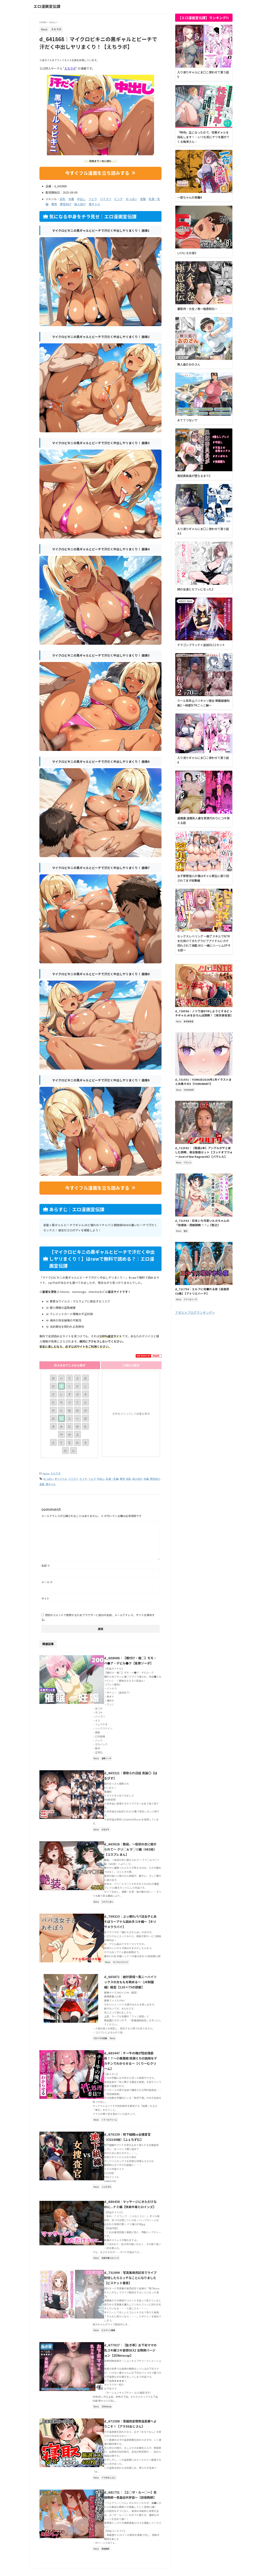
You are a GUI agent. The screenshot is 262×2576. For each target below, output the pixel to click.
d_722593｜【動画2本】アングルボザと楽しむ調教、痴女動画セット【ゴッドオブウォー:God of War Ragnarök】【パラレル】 (204, 1133)
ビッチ (118, 199)
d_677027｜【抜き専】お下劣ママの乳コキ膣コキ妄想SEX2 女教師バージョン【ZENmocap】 (128, 2329)
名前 (45, 1564)
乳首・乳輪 (112, 1478)
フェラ (92, 199)
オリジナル (61, 1478)
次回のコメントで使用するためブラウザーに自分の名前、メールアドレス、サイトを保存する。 (98, 1616)
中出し (81, 199)
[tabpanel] (100, 1414)
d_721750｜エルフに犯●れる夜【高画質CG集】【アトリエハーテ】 (202, 1273)
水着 (71, 199)
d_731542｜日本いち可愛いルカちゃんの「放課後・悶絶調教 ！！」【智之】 (203, 1204)
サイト (45, 1597)
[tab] (69, 1365)
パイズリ (105, 199)
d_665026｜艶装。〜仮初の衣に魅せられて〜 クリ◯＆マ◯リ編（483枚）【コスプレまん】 (128, 1835)
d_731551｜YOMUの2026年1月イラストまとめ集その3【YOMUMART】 (202, 1063)
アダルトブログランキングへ (195, 1294)
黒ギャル (94, 203)
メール (47, 1581)
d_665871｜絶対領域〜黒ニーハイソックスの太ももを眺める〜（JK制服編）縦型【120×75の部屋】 (128, 1967)
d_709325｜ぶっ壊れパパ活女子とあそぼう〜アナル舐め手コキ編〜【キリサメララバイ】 (128, 1907)
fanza (46, 1473)
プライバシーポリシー (112, 2554)
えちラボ (70, 68)
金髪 (143, 199)
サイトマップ (136, 2554)
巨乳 (62, 199)
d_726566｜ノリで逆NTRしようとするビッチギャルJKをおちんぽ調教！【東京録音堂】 (203, 995)
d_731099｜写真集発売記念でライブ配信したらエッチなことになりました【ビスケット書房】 (128, 2261)
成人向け (80, 203)
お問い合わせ (154, 2554)
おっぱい (131, 199)
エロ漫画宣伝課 (46, 6)
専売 (54, 203)
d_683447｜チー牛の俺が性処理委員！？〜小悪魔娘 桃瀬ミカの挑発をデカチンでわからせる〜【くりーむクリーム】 (129, 2047)
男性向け (65, 203)
